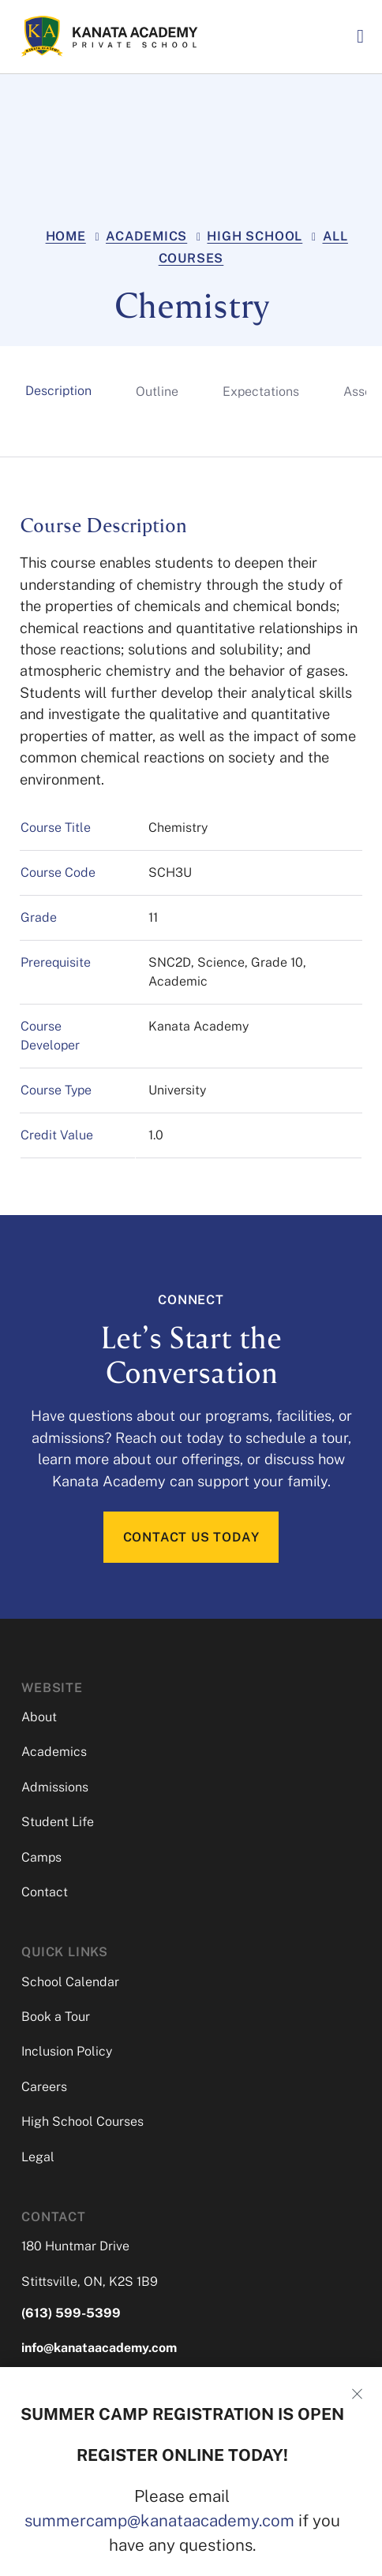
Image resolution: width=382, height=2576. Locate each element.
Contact (44, 1891)
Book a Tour (55, 2016)
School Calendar (70, 1981)
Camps (41, 1857)
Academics (146, 236)
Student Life (57, 1821)
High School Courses (82, 2122)
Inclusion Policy (66, 2052)
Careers (44, 2086)
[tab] (58, 391)
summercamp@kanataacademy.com (159, 2520)
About (39, 1716)
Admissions (54, 1787)
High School (254, 236)
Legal (37, 2156)
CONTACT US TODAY (191, 1537)
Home (66, 236)
